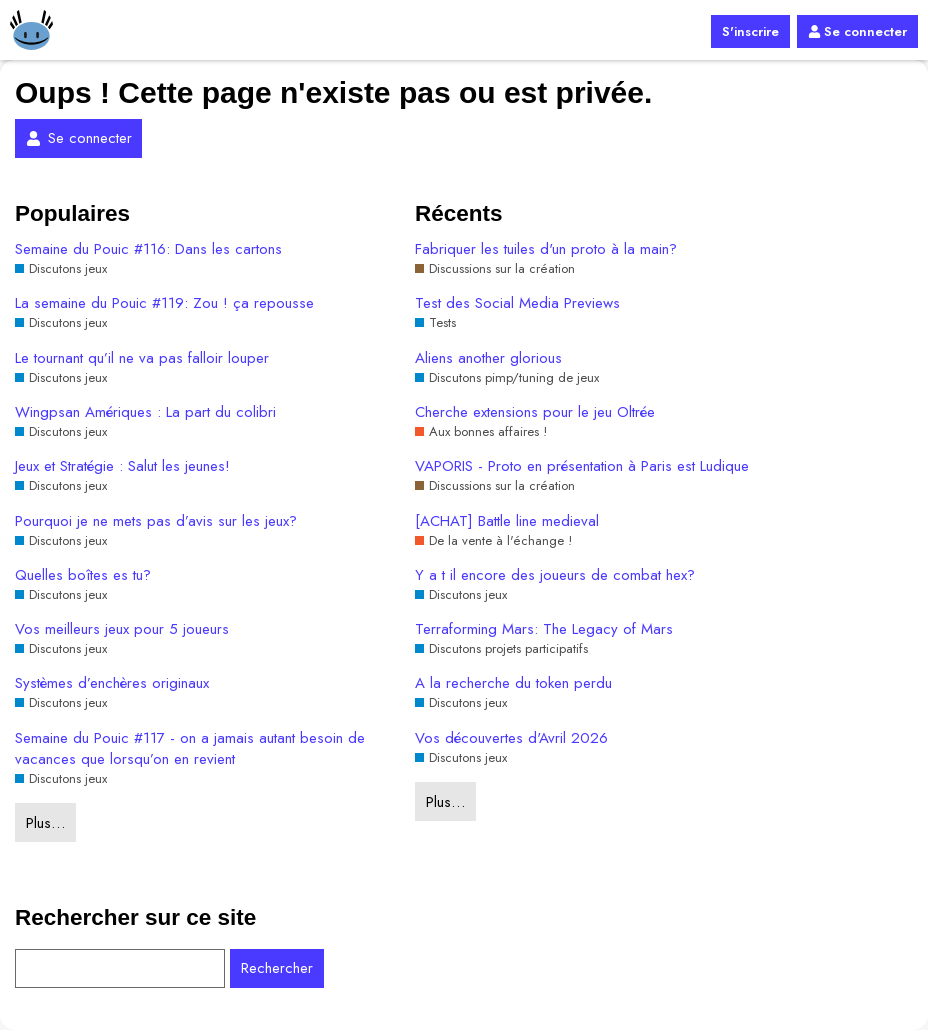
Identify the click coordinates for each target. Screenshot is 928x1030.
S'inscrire (750, 31)
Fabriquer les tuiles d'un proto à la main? (546, 249)
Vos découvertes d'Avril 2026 (511, 738)
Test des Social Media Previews (517, 303)
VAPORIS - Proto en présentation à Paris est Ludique (582, 466)
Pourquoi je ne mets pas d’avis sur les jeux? (156, 521)
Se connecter (857, 31)
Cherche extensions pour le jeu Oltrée (535, 412)
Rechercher (277, 968)
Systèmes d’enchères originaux (112, 683)
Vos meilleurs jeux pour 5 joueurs (122, 629)
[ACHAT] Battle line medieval (507, 521)
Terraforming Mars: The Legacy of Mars (544, 629)
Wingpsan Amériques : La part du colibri (145, 412)
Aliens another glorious (488, 358)
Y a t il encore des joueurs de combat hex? (555, 575)
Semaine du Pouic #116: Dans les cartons (148, 249)
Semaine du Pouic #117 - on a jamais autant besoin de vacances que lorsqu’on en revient (190, 749)
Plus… (45, 823)
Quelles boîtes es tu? (83, 575)
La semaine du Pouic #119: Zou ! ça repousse (164, 303)
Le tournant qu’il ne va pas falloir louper (142, 358)
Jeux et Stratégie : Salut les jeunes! (122, 466)
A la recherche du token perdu (513, 683)
